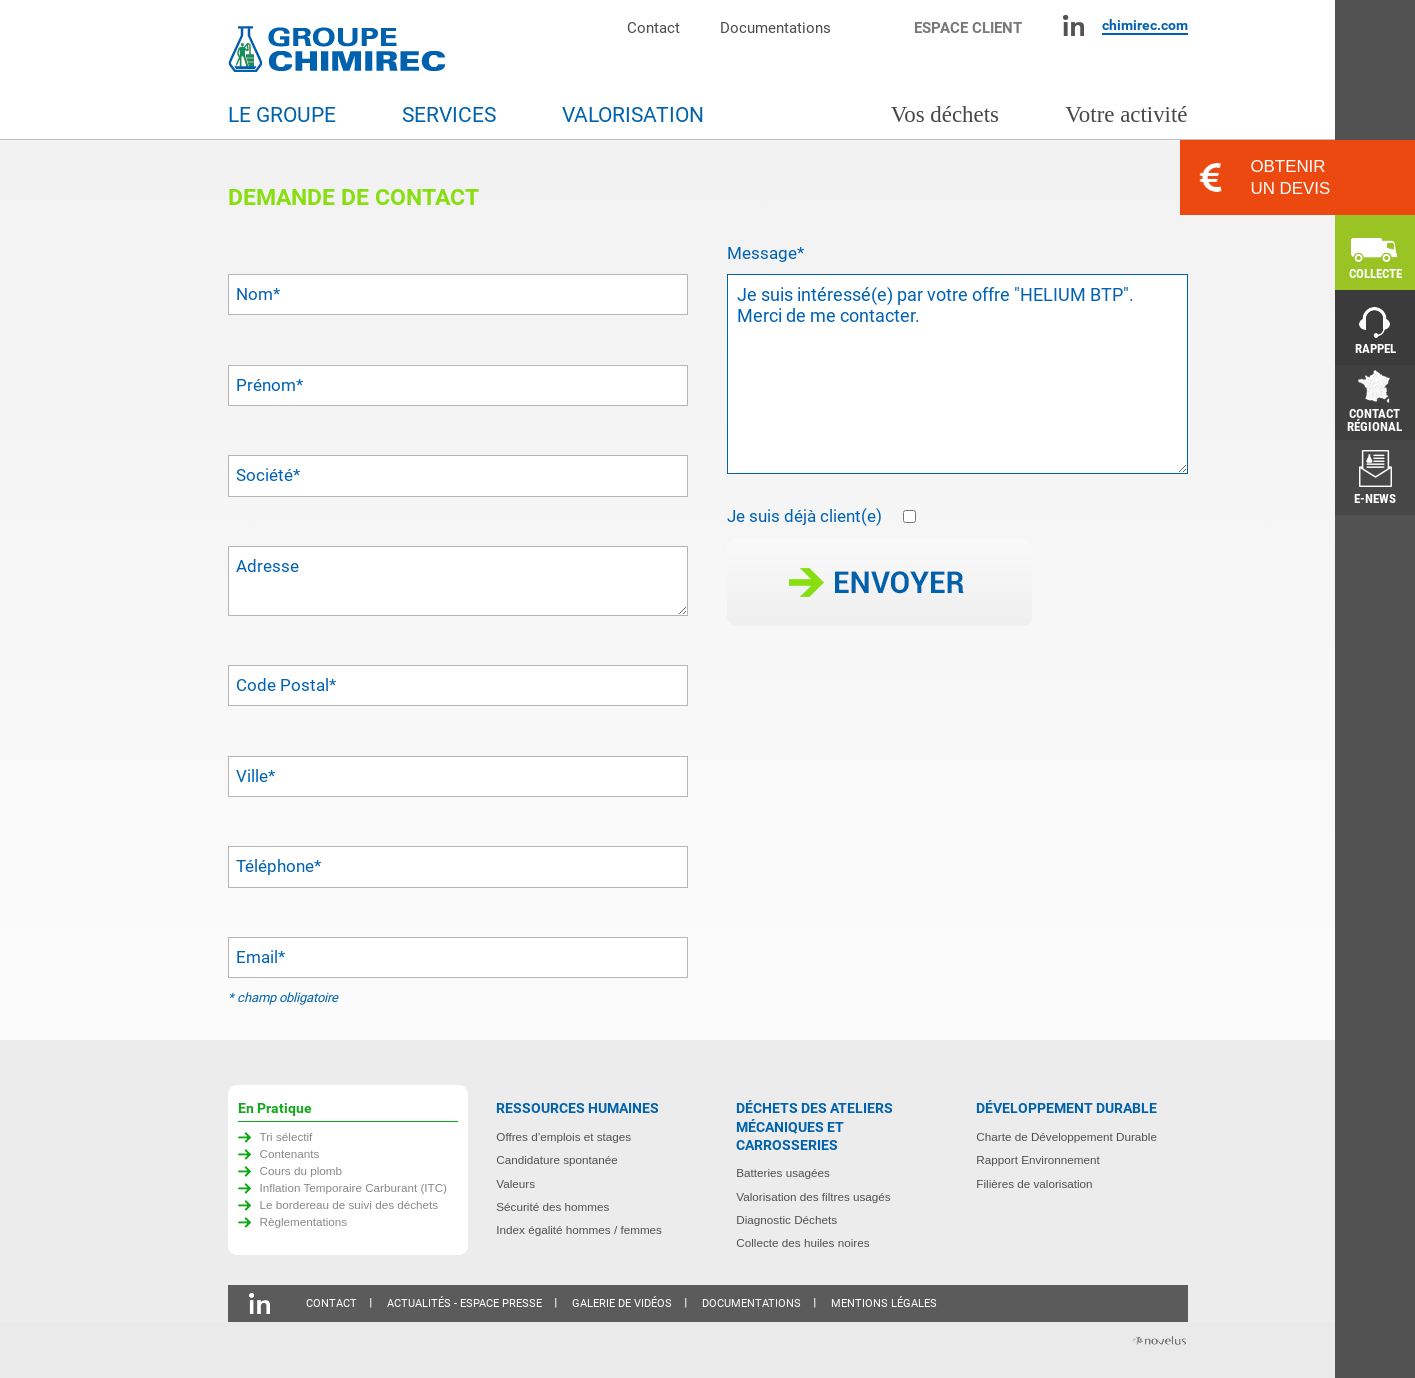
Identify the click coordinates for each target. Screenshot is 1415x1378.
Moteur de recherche (882, 25)
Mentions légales (884, 1303)
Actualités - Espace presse (464, 1303)
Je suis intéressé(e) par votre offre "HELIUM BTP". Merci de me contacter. (957, 374)
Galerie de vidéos (622, 1303)
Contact (653, 27)
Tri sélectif (286, 1136)
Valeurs (515, 1183)
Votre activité (1126, 114)
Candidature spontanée (557, 1159)
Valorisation (633, 115)
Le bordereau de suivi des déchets (349, 1204)
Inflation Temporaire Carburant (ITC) (354, 1187)
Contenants (290, 1153)
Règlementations (304, 1221)
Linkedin (1073, 25)
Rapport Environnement (1037, 1159)
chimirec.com (1145, 25)
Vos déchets (945, 114)
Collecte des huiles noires (802, 1242)
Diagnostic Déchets (786, 1219)
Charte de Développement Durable (1066, 1136)
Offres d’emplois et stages (563, 1136)
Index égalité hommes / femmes (579, 1229)
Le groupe (282, 115)
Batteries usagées (783, 1172)
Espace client (968, 27)
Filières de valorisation (1034, 1183)
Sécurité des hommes (552, 1206)
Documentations (775, 27)
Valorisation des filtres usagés (813, 1196)
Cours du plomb (301, 1170)
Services (449, 115)
